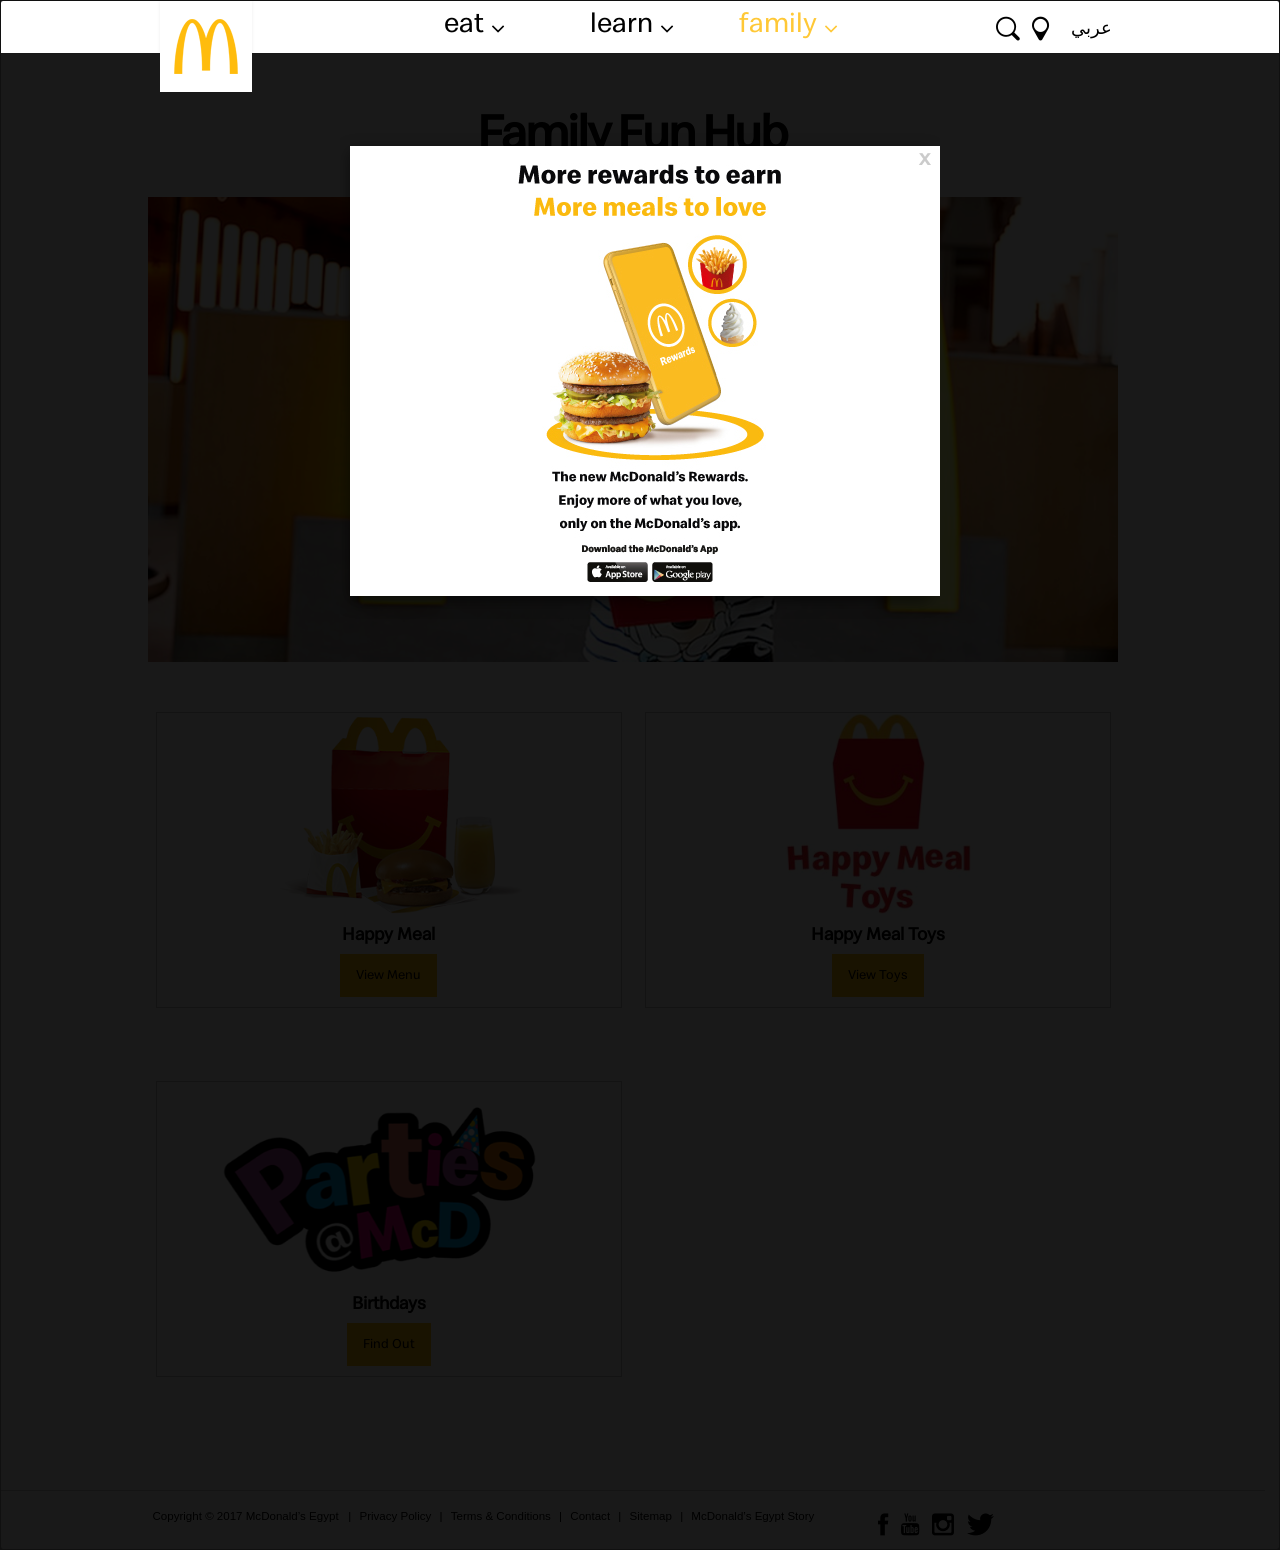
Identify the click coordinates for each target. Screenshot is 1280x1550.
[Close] (924, 157)
